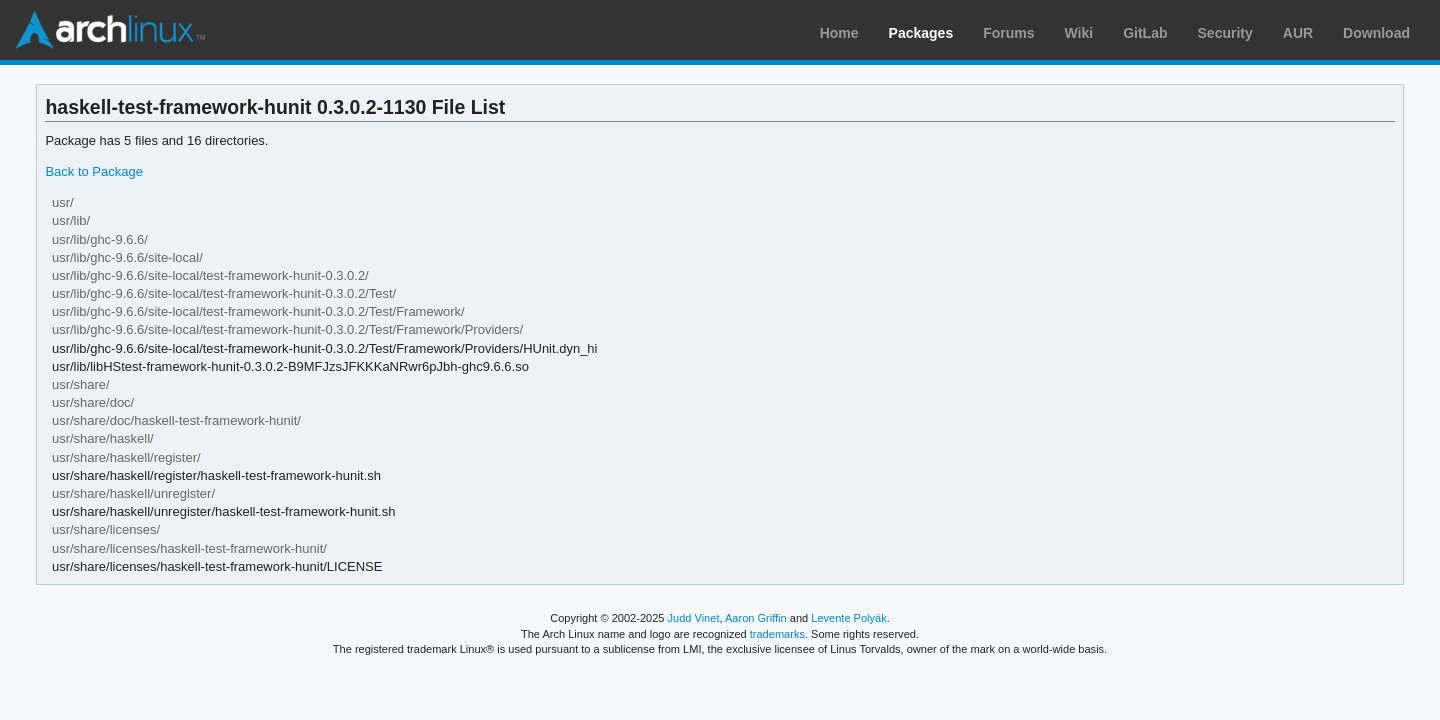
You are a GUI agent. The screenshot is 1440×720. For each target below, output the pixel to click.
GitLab (1145, 33)
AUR (1298, 33)
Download (1376, 33)
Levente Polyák (848, 618)
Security (1225, 33)
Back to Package (93, 171)
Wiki (1079, 33)
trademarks (777, 634)
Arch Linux (110, 30)
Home (839, 33)
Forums (1008, 33)
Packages (921, 33)
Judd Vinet (694, 618)
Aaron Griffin (756, 618)
